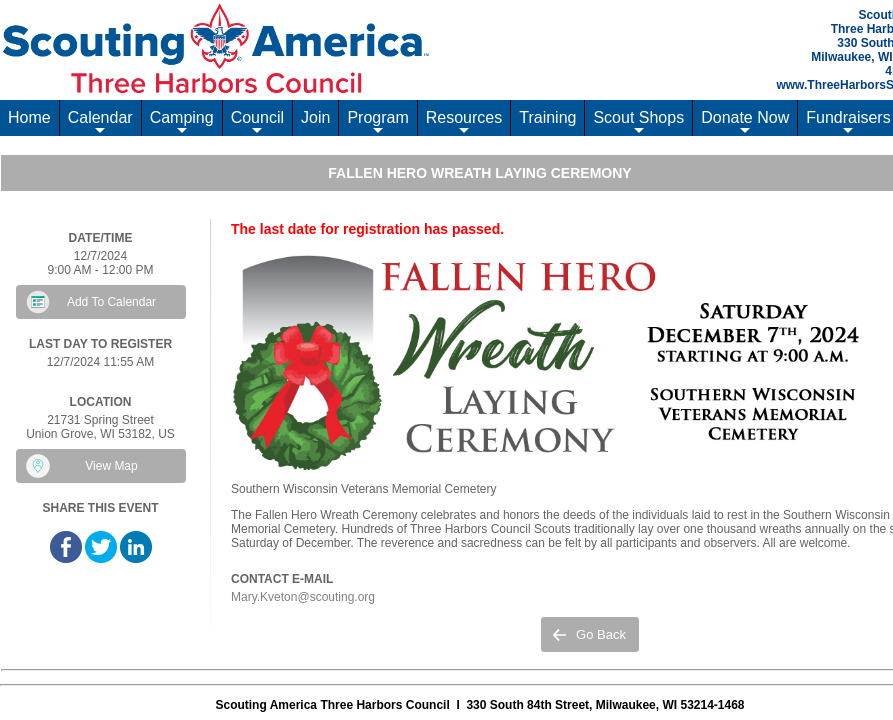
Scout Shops (638, 122)
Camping (182, 122)
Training (547, 117)
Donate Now (745, 122)
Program (377, 122)
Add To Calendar (111, 302)
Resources (464, 122)
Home (29, 117)
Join (315, 117)
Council (257, 122)
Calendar (100, 122)
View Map (111, 466)
